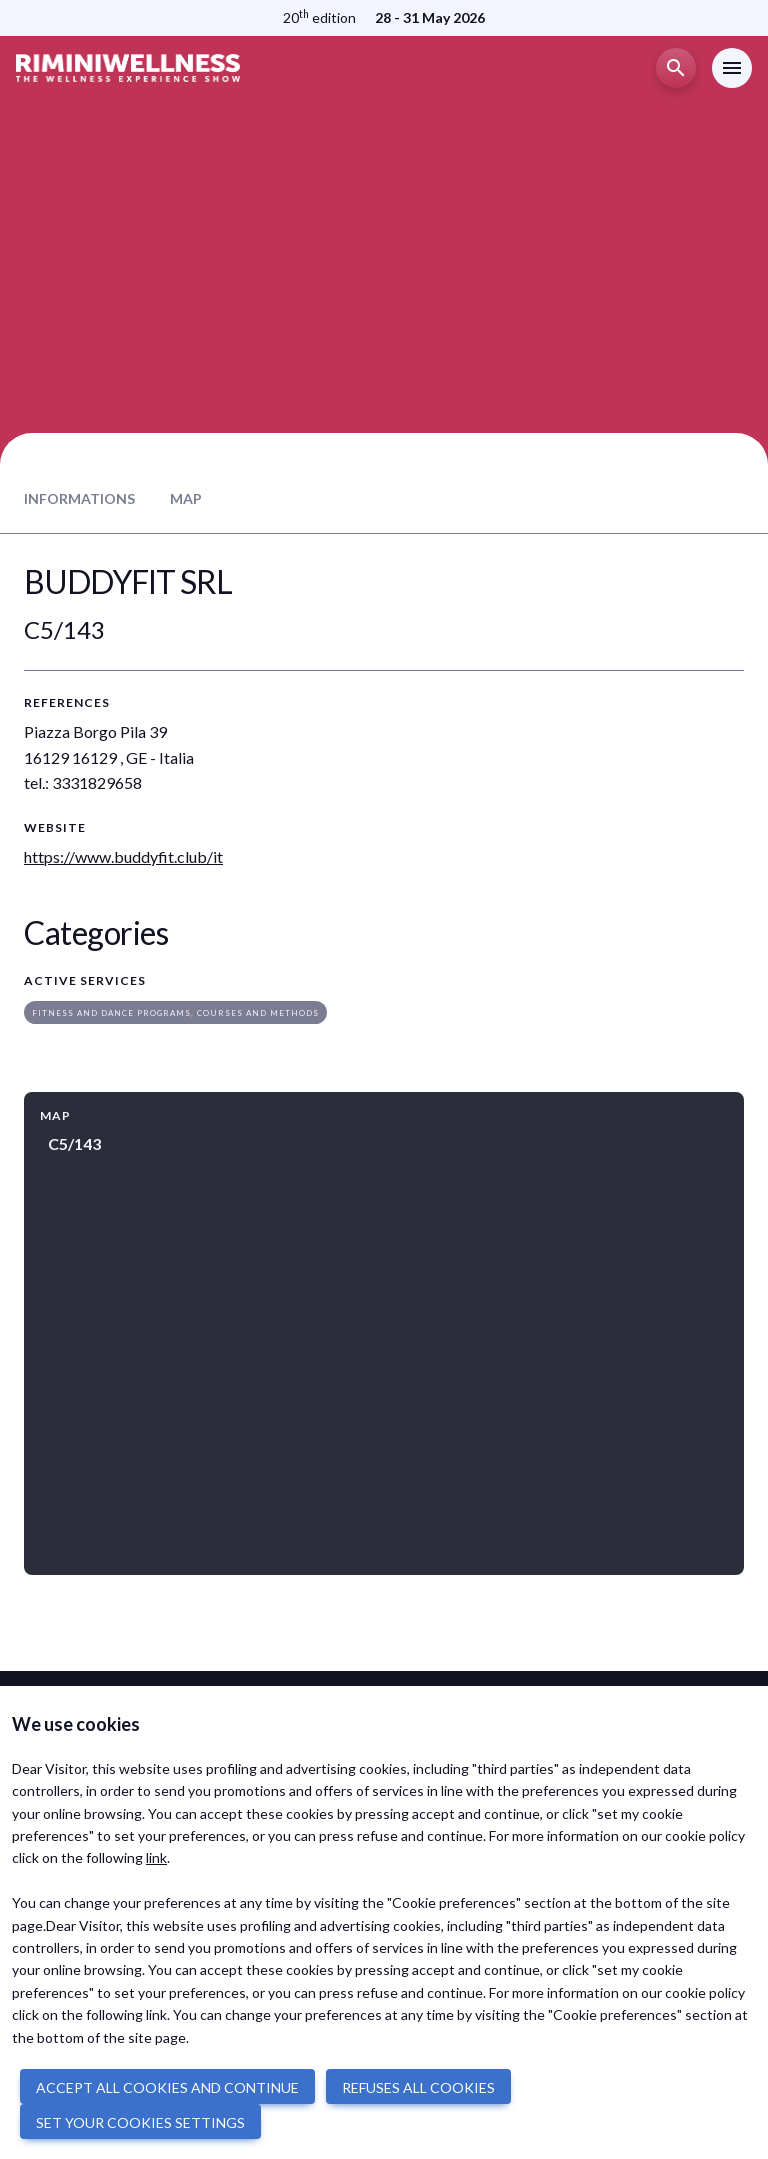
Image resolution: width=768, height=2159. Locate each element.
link (156, 1857)
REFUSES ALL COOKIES (418, 2087)
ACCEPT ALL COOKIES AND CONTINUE (167, 2087)
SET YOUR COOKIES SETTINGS (140, 2122)
